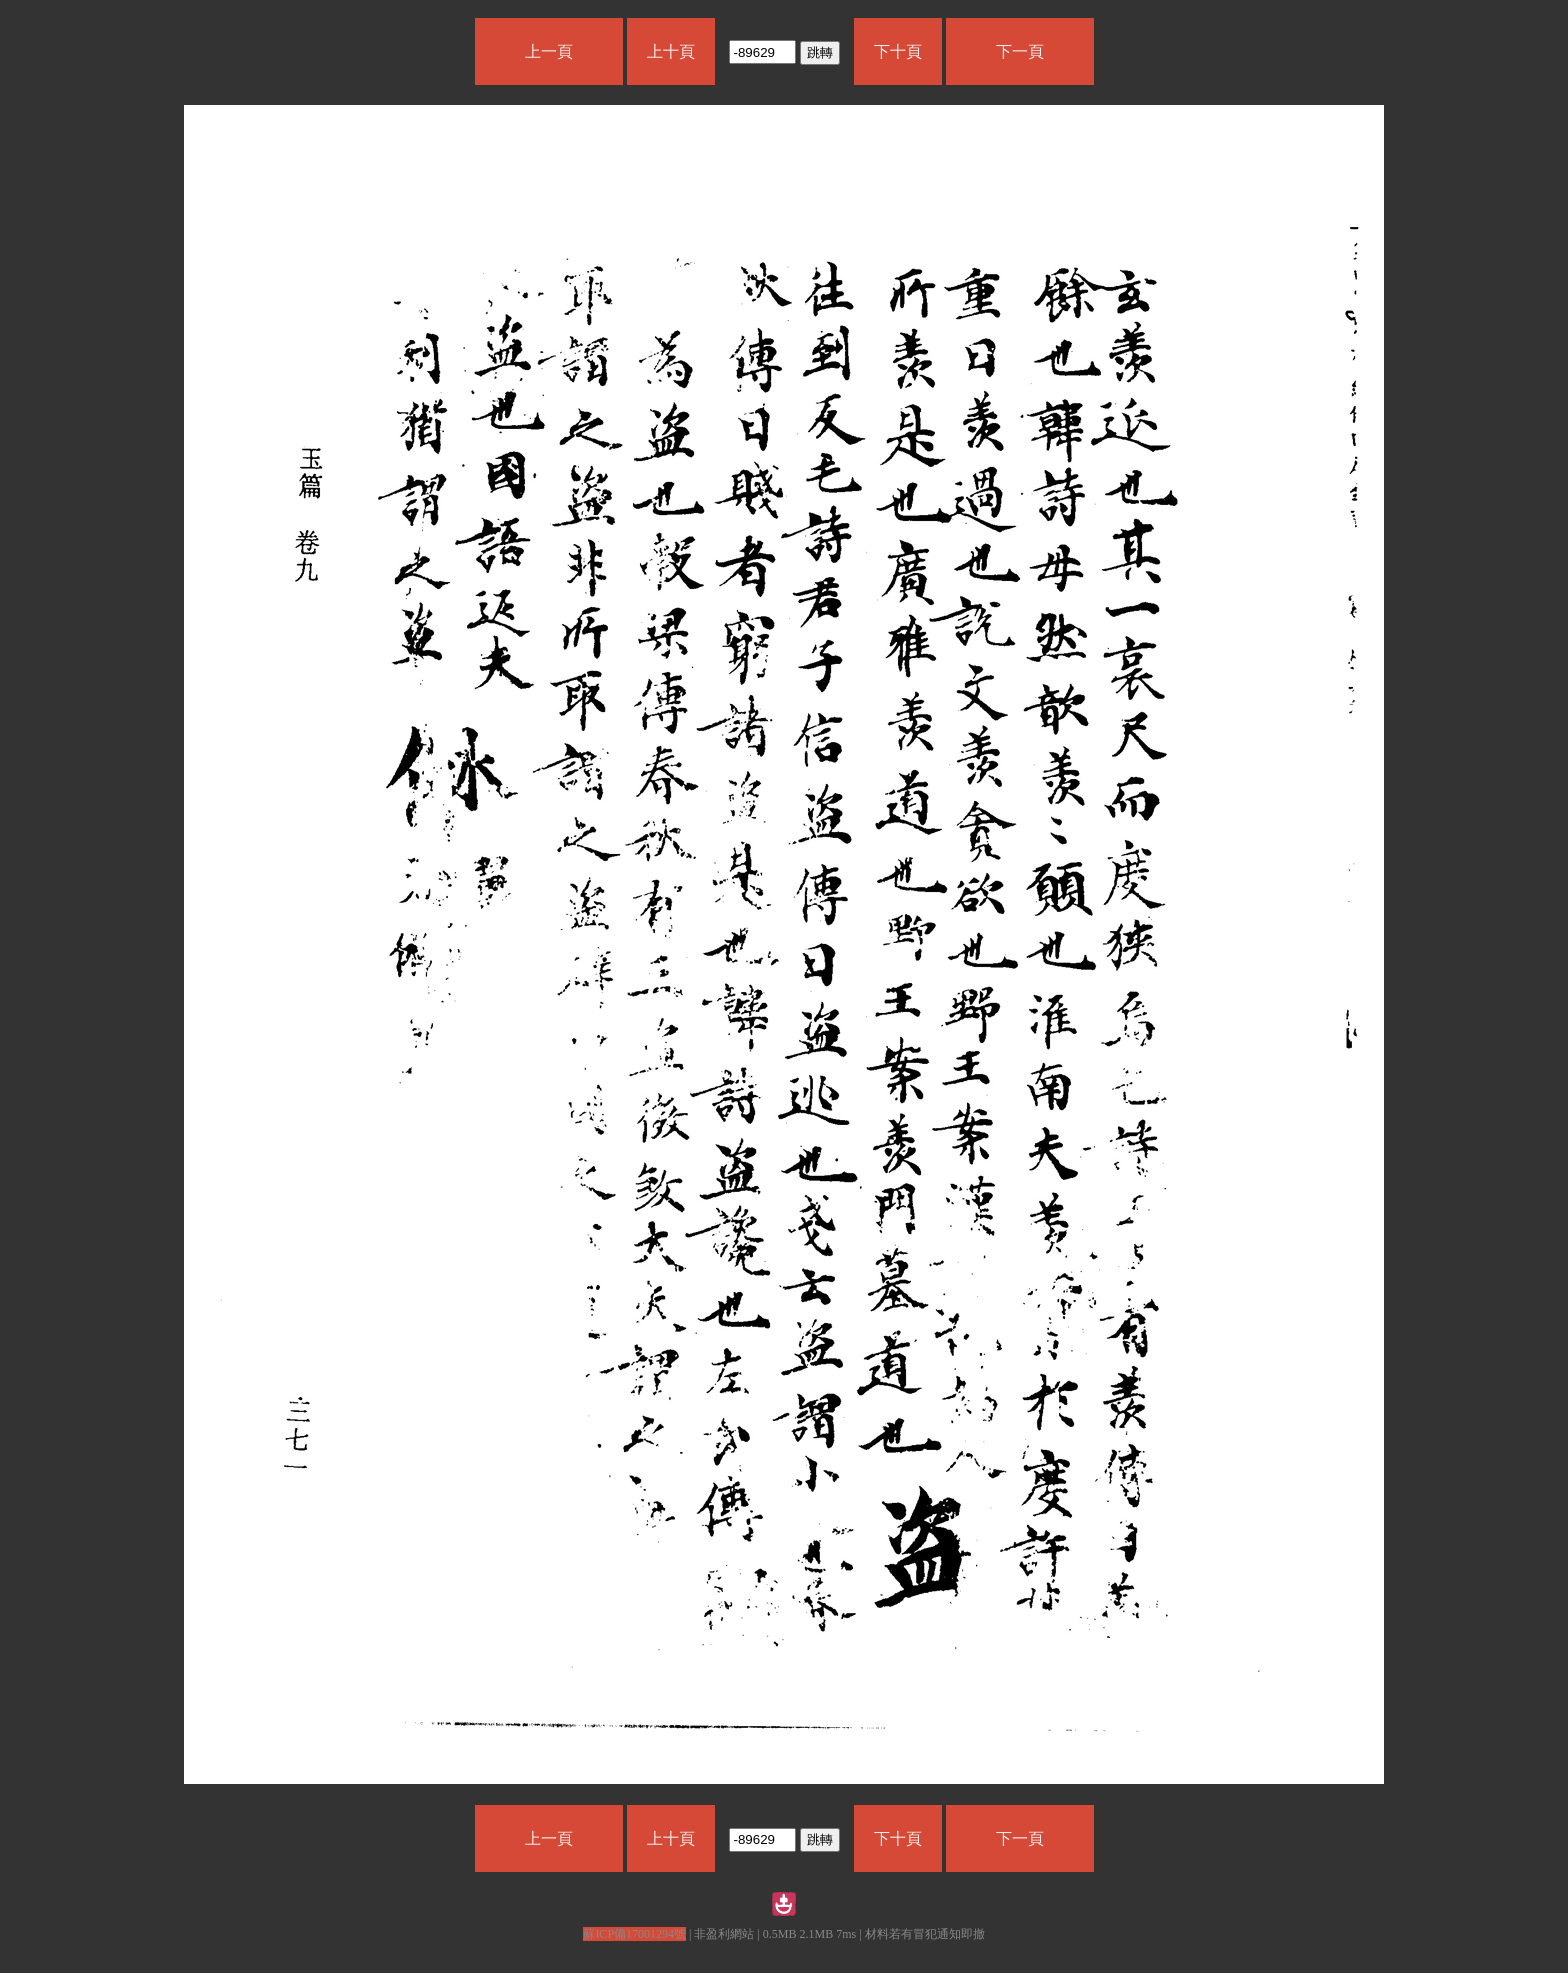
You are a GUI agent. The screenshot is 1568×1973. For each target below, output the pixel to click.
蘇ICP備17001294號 (634, 1934)
